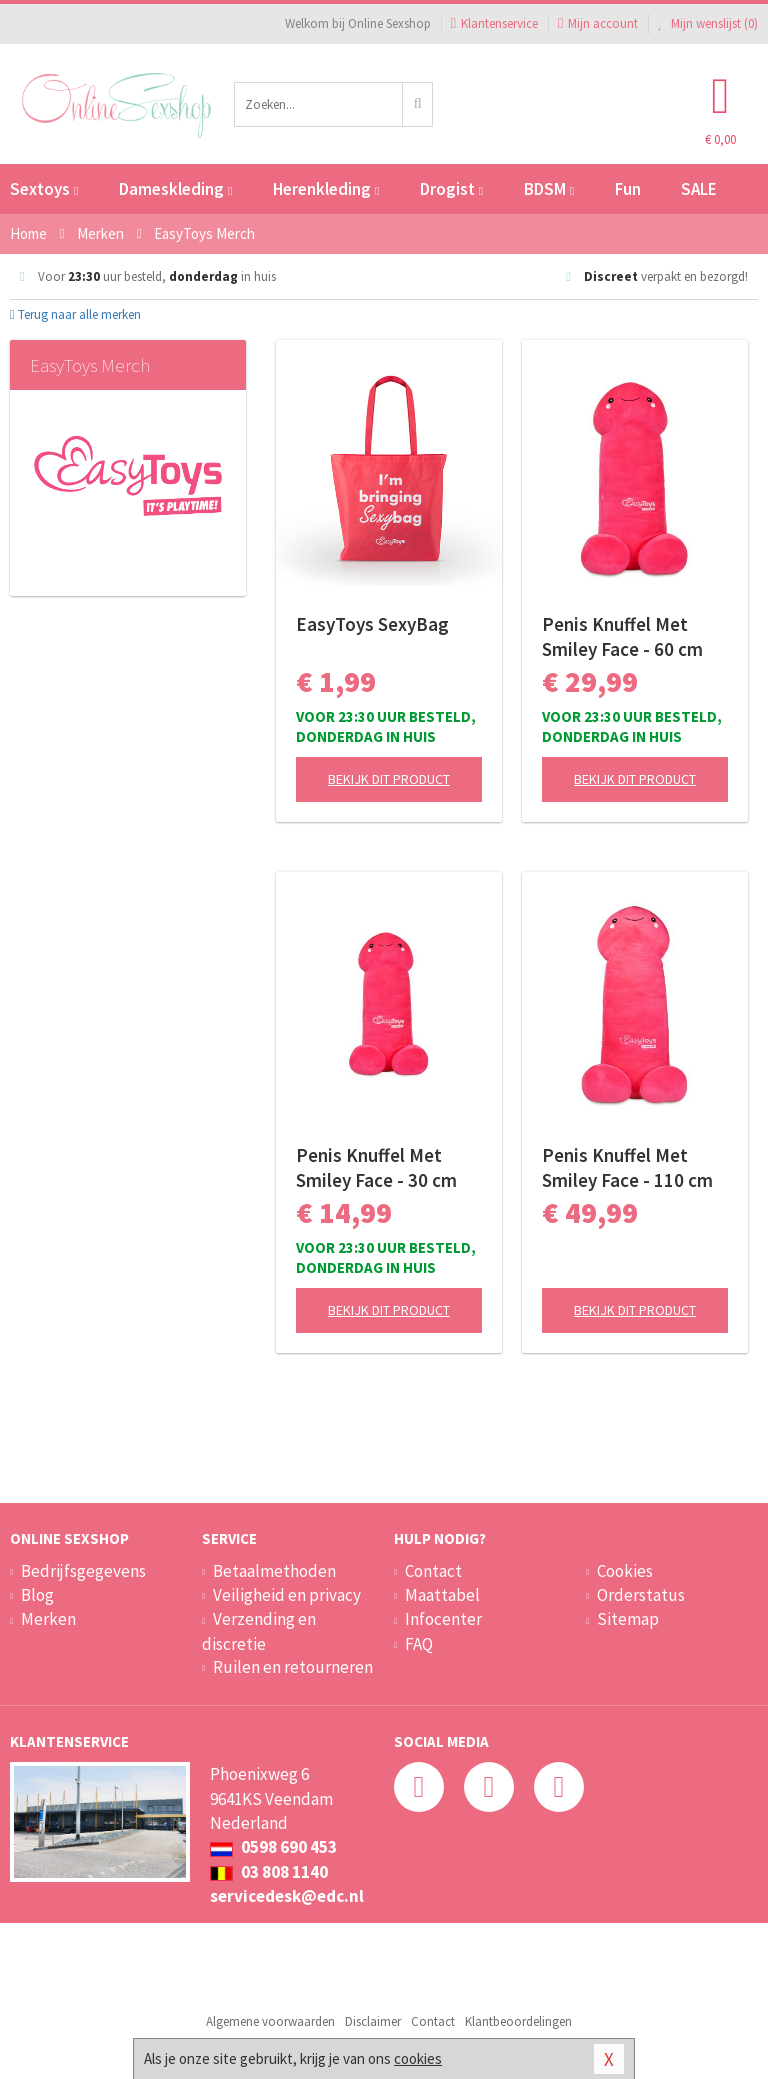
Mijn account (598, 23)
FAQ (419, 1644)
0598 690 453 (273, 1847)
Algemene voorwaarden (270, 2021)
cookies (418, 2058)
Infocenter (443, 1619)
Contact (433, 1571)
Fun (628, 189)
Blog (37, 1595)
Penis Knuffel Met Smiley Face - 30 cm (376, 1167)
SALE (699, 189)
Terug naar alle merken (75, 314)
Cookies (625, 1571)
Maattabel (442, 1595)
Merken (48, 1619)
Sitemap (628, 1619)
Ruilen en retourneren (293, 1667)
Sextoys (44, 189)
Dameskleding (175, 189)
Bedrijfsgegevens (83, 1571)
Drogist (451, 189)
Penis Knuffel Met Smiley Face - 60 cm (622, 636)
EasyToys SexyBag (372, 624)
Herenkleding (326, 189)
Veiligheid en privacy (287, 1595)
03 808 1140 (269, 1872)
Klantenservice (494, 23)
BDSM (549, 189)
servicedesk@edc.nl (287, 1896)
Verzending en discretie (259, 1631)
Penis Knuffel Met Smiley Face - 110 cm (627, 1167)
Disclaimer (373, 2021)
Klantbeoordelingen (518, 2021)
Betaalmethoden (274, 1571)
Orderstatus (641, 1595)
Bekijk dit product (389, 779)
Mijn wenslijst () (708, 23)
